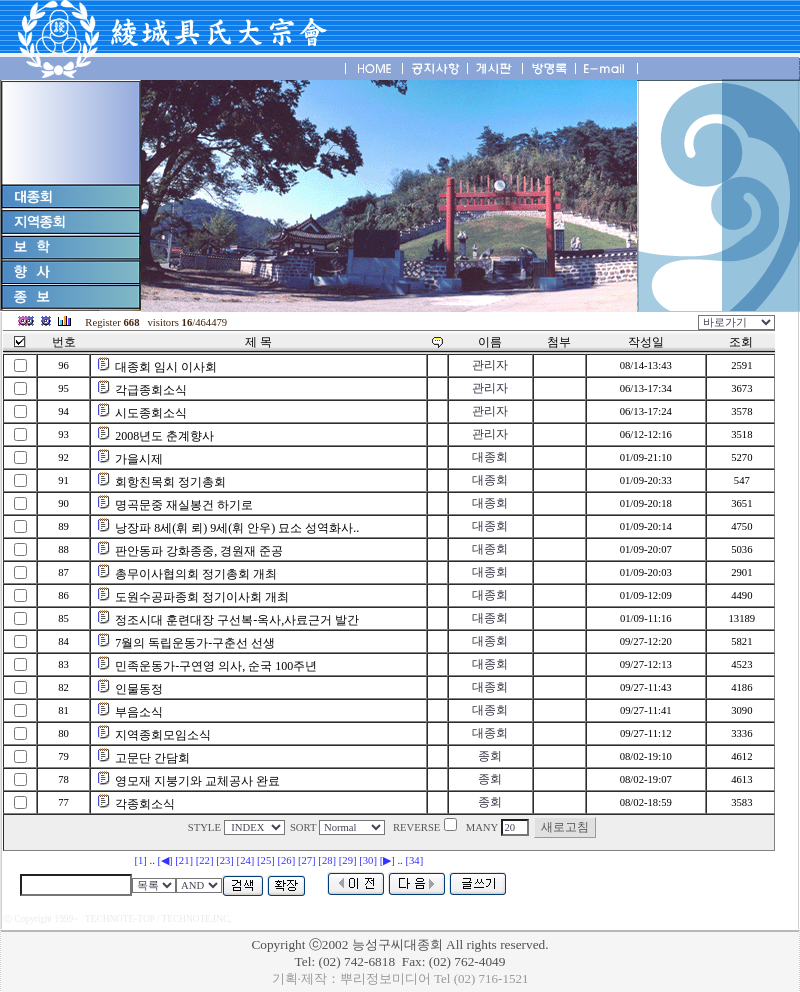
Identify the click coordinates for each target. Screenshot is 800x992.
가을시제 (139, 459)
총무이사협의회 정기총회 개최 (196, 574)
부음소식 (139, 712)
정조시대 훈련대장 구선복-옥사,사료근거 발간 (237, 620)
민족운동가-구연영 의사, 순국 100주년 (216, 666)
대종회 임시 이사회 (166, 367)
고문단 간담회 (152, 758)
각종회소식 (145, 804)
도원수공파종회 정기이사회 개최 (202, 597)
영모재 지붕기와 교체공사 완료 (197, 781)
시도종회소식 (151, 413)
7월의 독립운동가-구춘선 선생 (195, 643)
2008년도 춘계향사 (164, 436)
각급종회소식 (151, 390)
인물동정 (139, 689)
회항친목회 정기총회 (170, 482)
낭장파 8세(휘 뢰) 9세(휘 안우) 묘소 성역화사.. (237, 528)
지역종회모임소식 (163, 735)
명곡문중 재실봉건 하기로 (184, 505)
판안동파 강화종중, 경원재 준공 (199, 551)
